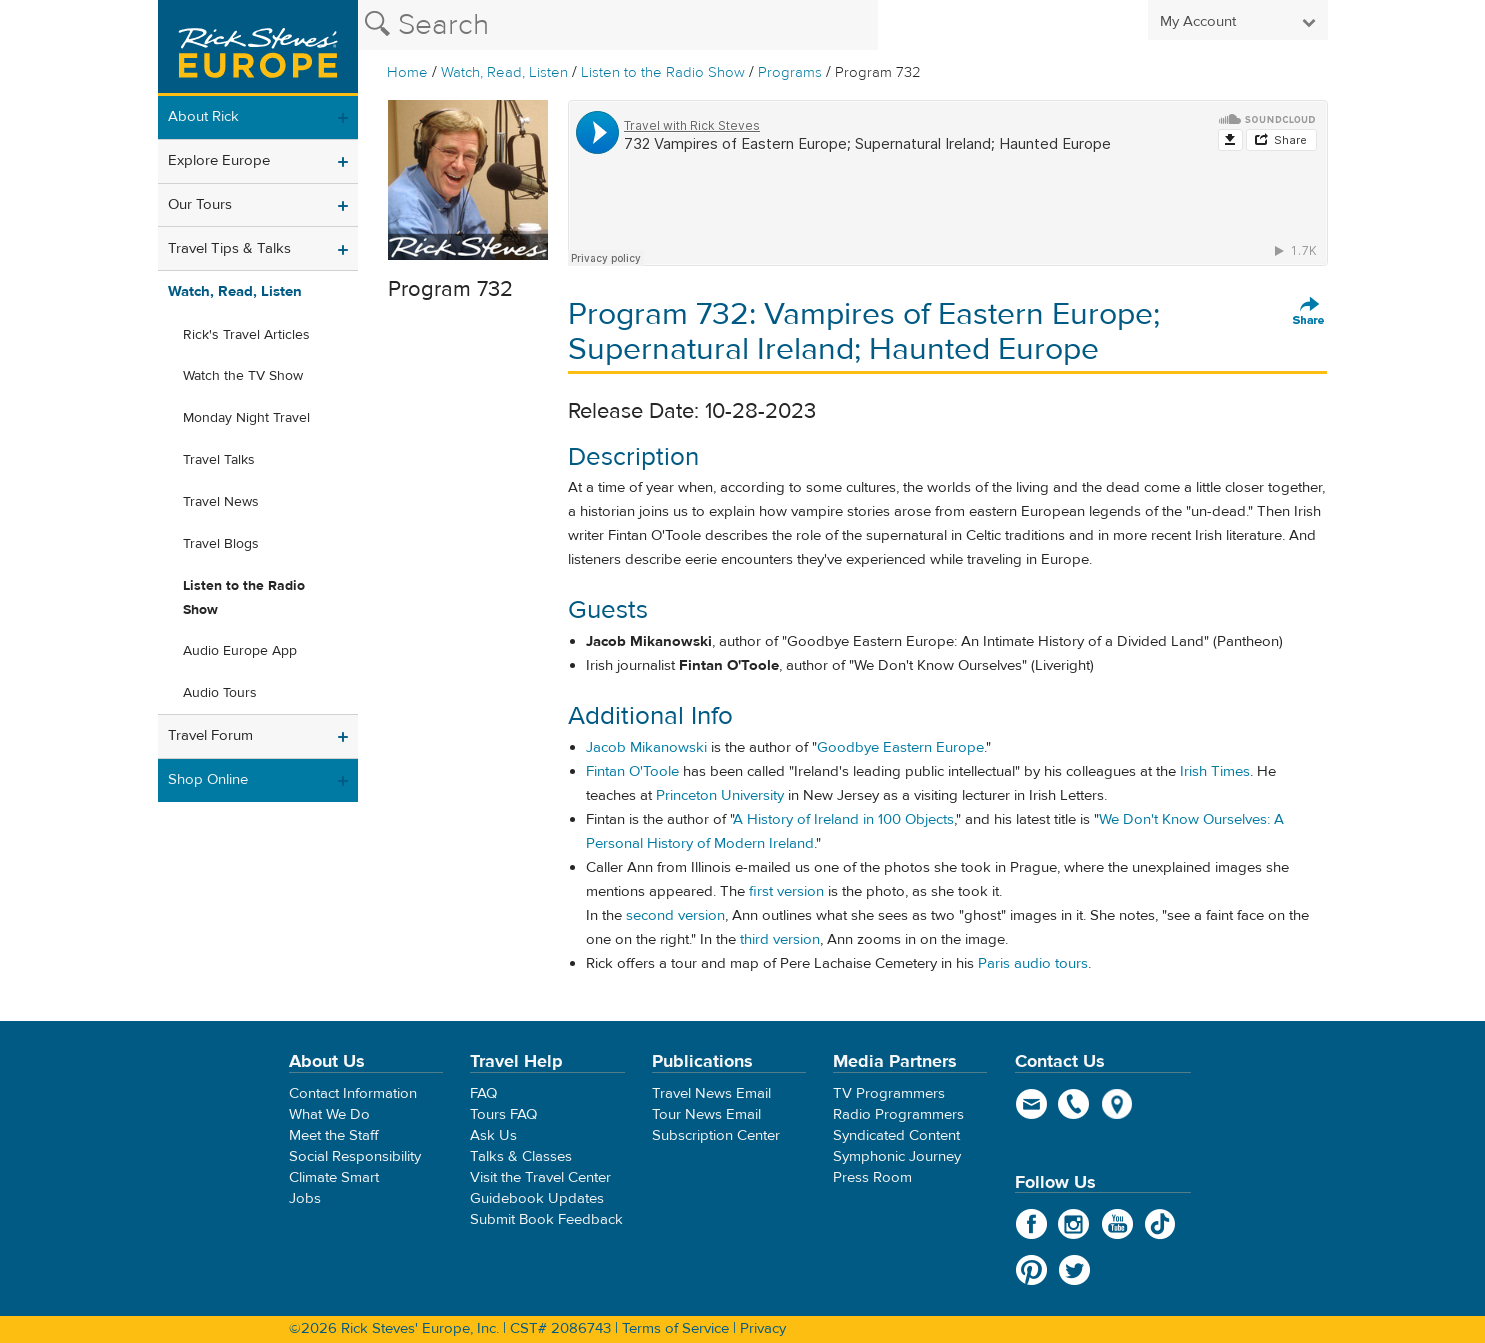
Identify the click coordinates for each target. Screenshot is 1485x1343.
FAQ (483, 1093)
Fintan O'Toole (632, 771)
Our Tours (200, 204)
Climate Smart (334, 1177)
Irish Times (1215, 771)
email (1031, 1104)
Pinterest (1031, 1270)
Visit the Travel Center (540, 1177)
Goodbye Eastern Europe (900, 747)
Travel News (221, 502)
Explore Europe (219, 160)
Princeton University (720, 795)
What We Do (329, 1114)
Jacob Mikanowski (646, 747)
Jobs (305, 1198)
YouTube (1117, 1224)
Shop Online (208, 779)
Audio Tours (220, 693)
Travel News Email (711, 1093)
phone (1074, 1104)
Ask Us (493, 1135)
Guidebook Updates (537, 1198)
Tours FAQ (503, 1114)
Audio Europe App (240, 651)
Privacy (763, 1328)
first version (786, 891)
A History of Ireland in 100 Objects (843, 819)
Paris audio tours (1033, 963)
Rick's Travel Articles (246, 335)
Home (407, 72)
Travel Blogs (221, 544)
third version (780, 939)
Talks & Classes (521, 1156)
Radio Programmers (898, 1114)
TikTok (1160, 1224)
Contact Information (353, 1093)
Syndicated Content (896, 1135)
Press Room (872, 1177)
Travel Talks (219, 460)
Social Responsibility (355, 1156)
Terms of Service (675, 1328)
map (1117, 1104)
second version (675, 915)
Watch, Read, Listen (504, 72)
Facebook (1031, 1224)
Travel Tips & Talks (229, 248)
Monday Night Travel (246, 418)
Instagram (1074, 1224)
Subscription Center (716, 1135)
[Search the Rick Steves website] (618, 25)
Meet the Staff (334, 1135)
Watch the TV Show (243, 376)
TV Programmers (889, 1093)
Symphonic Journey (897, 1156)
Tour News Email (706, 1114)
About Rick (203, 116)
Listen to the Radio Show (663, 72)
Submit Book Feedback (546, 1219)
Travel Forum (210, 735)
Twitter (1074, 1270)
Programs (790, 72)
